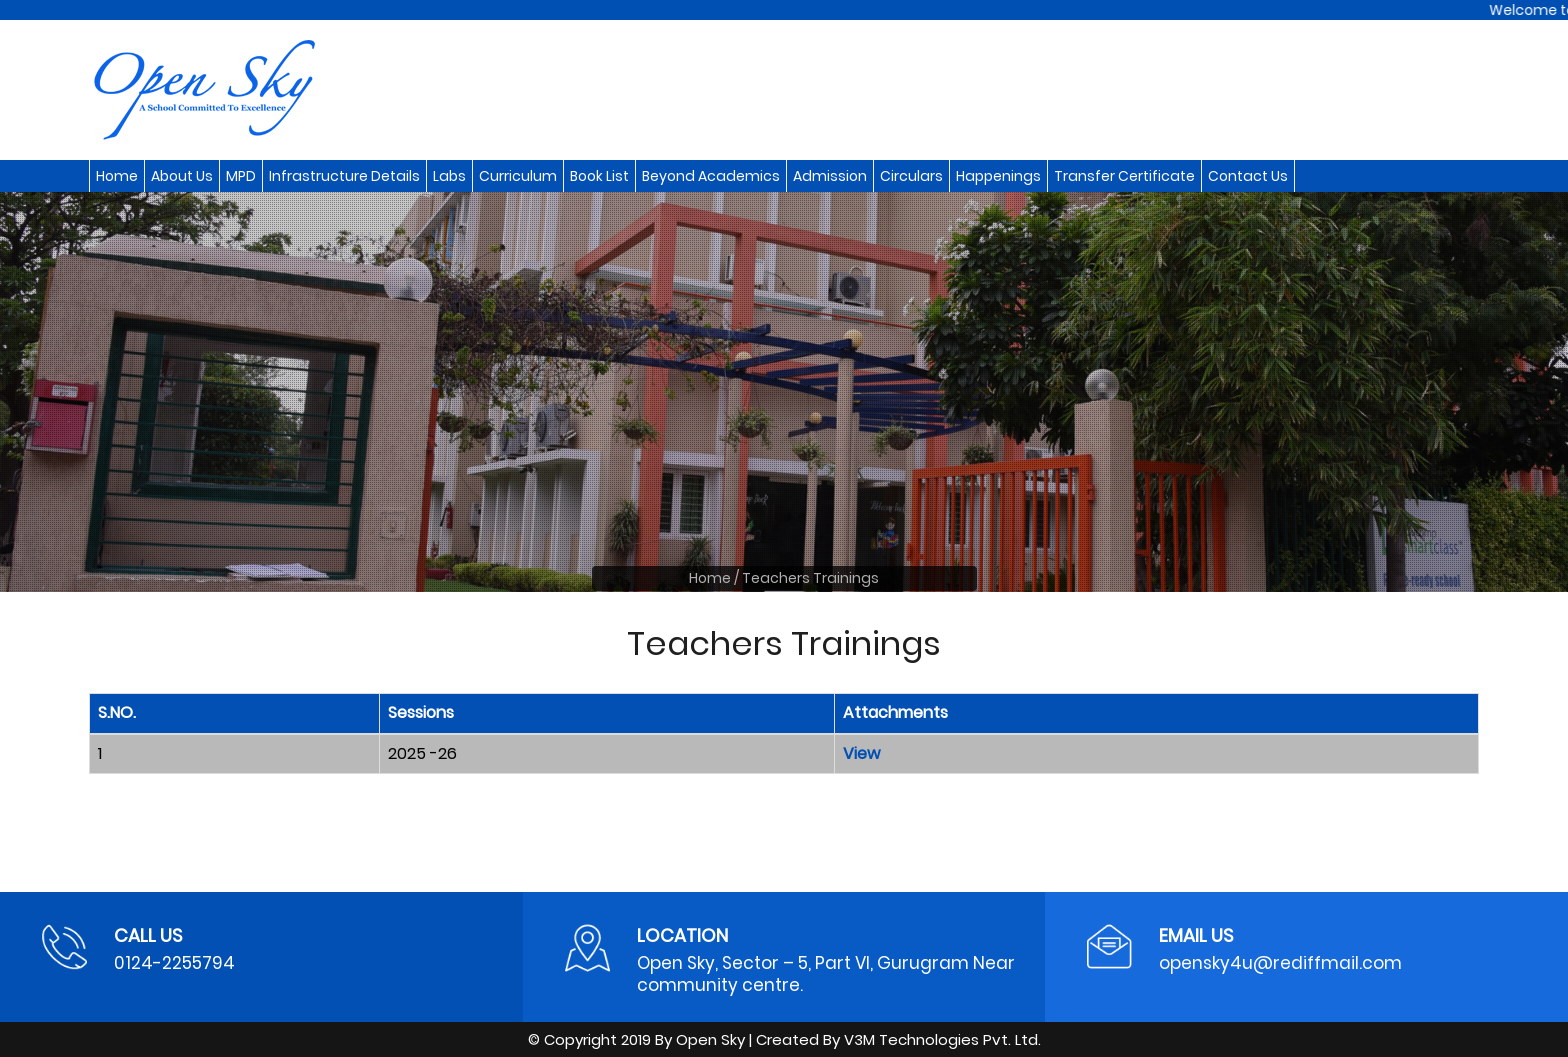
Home (117, 176)
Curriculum (518, 176)
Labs (449, 176)
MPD (241, 176)
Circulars (911, 176)
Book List (599, 176)
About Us (182, 176)
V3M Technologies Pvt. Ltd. (942, 1039)
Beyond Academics (711, 176)
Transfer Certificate (1124, 176)
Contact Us (1248, 176)
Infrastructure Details (344, 176)
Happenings (998, 176)
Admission (830, 176)
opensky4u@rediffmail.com (1280, 963)
